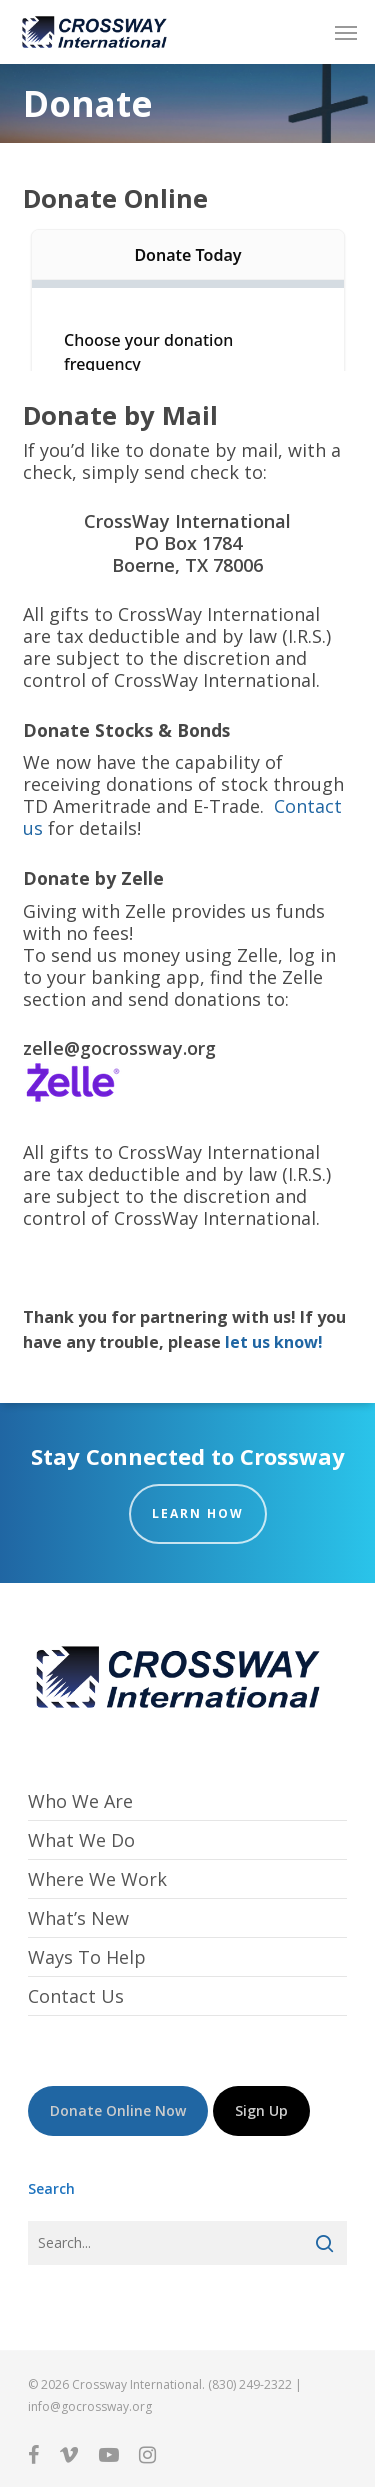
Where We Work (97, 1879)
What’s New (78, 1918)
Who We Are (80, 1801)
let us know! (274, 1342)
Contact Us (76, 1996)
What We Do (81, 1840)
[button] (346, 32)
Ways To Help (87, 1957)
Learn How (198, 1513)
